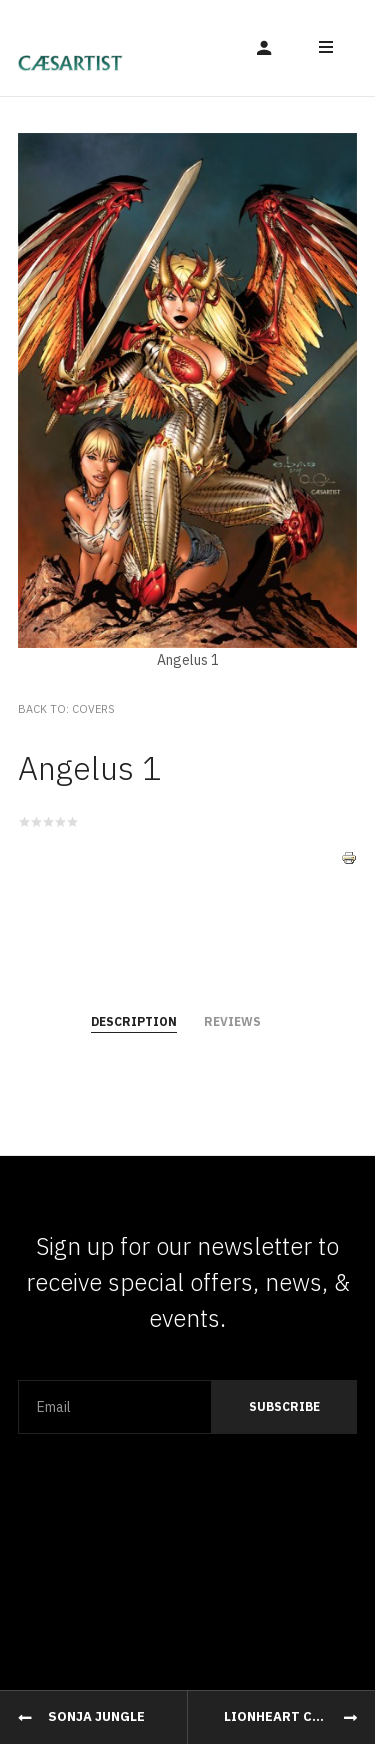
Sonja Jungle (96, 1716)
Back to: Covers (66, 709)
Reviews (232, 1021)
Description (134, 1021)
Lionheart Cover (285, 1716)
